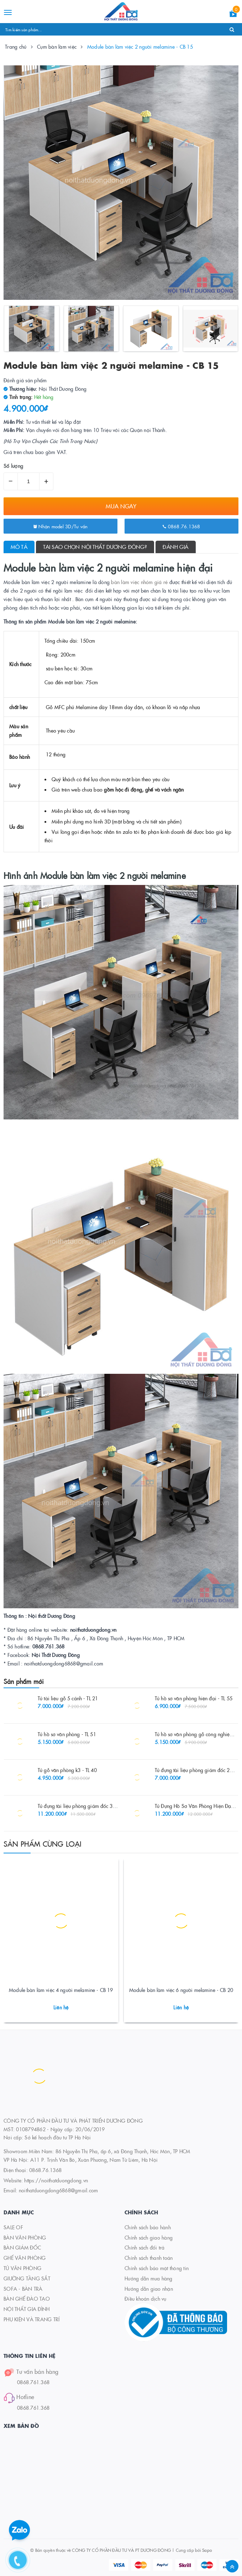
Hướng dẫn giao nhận (149, 2288)
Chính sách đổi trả (145, 2247)
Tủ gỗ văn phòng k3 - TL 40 (67, 1769)
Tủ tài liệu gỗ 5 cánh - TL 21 (68, 1698)
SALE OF (13, 2227)
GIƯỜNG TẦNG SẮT (27, 2278)
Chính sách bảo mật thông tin (157, 2268)
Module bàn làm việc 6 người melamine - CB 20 (181, 1989)
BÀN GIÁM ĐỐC (22, 2247)
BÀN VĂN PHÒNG (25, 2237)
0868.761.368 (33, 2382)
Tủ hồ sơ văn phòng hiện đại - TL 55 (193, 1698)
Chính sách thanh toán (149, 2257)
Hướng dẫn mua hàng (149, 2278)
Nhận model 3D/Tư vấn (60, 526)
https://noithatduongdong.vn (56, 2180)
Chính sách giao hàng (149, 2237)
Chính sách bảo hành (148, 2227)
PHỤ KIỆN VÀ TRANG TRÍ (31, 2319)
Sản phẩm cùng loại (43, 1843)
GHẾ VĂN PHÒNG (25, 2257)
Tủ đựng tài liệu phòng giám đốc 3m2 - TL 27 (87, 1805)
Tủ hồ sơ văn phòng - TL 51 (67, 1734)
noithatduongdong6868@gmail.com (58, 2190)
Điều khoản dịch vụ (146, 2298)
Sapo (207, 2550)
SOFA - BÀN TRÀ (23, 2288)
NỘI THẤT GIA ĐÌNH (26, 2308)
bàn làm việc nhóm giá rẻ (139, 581)
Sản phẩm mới (24, 1681)
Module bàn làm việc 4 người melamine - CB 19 (61, 1989)
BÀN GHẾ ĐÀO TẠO (27, 2298)
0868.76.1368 (181, 526)
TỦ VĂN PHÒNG (22, 2268)
